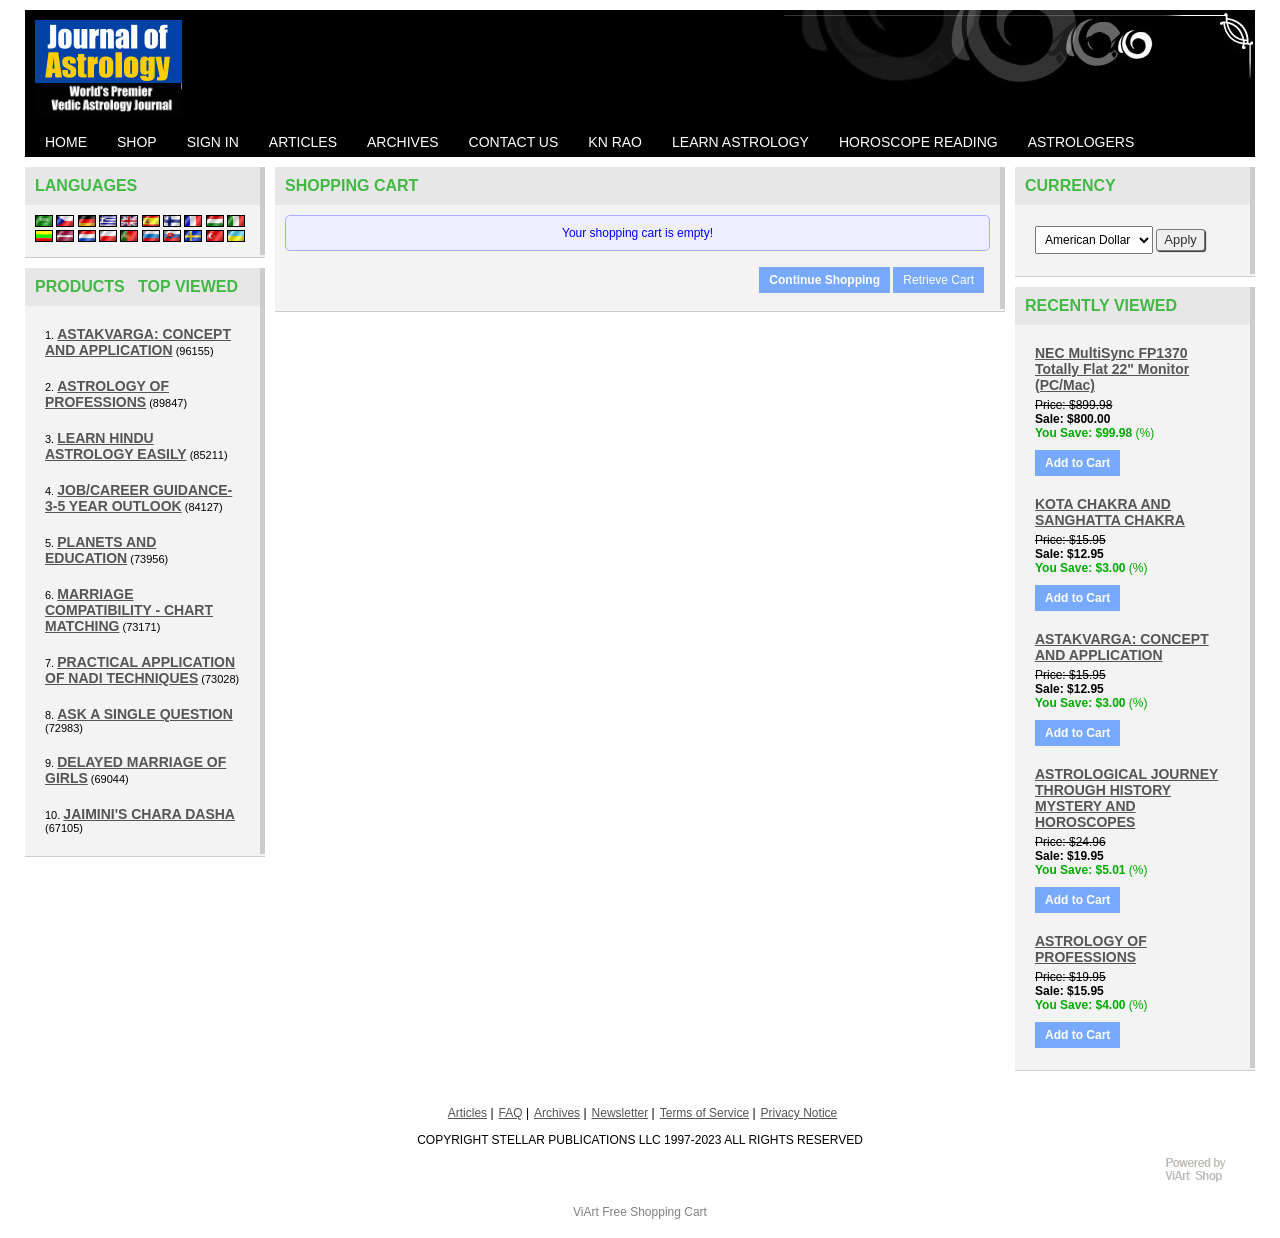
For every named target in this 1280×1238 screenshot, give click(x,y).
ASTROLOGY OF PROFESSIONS (107, 394)
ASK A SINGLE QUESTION (145, 714)
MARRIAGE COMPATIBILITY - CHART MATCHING (129, 610)
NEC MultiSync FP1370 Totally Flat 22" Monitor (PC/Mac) (1112, 369)
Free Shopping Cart (654, 1212)
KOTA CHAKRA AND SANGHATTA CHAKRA (1110, 512)
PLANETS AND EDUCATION (100, 550)
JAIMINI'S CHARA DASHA (149, 814)
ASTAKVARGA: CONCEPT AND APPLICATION (138, 342)
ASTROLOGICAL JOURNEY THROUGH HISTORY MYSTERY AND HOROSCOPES (1126, 798)
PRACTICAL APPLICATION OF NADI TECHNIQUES (140, 670)
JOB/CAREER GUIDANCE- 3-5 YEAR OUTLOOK (138, 498)
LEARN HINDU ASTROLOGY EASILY (116, 446)
